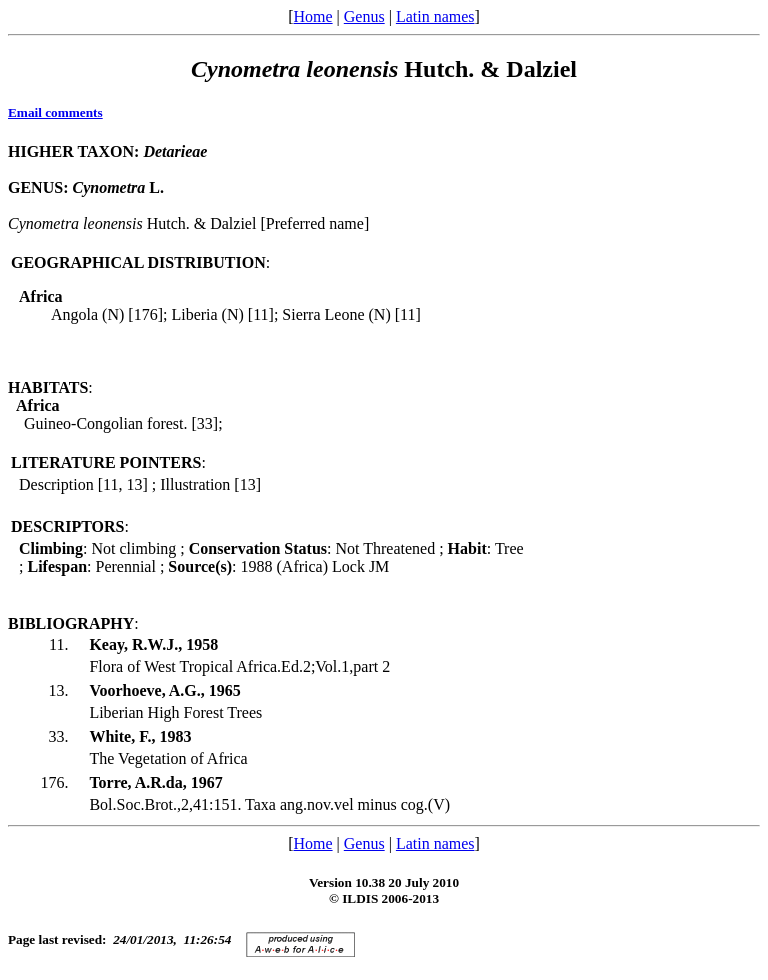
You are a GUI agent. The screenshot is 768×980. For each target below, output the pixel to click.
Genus (364, 16)
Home (312, 16)
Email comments (55, 112)
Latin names (435, 16)
